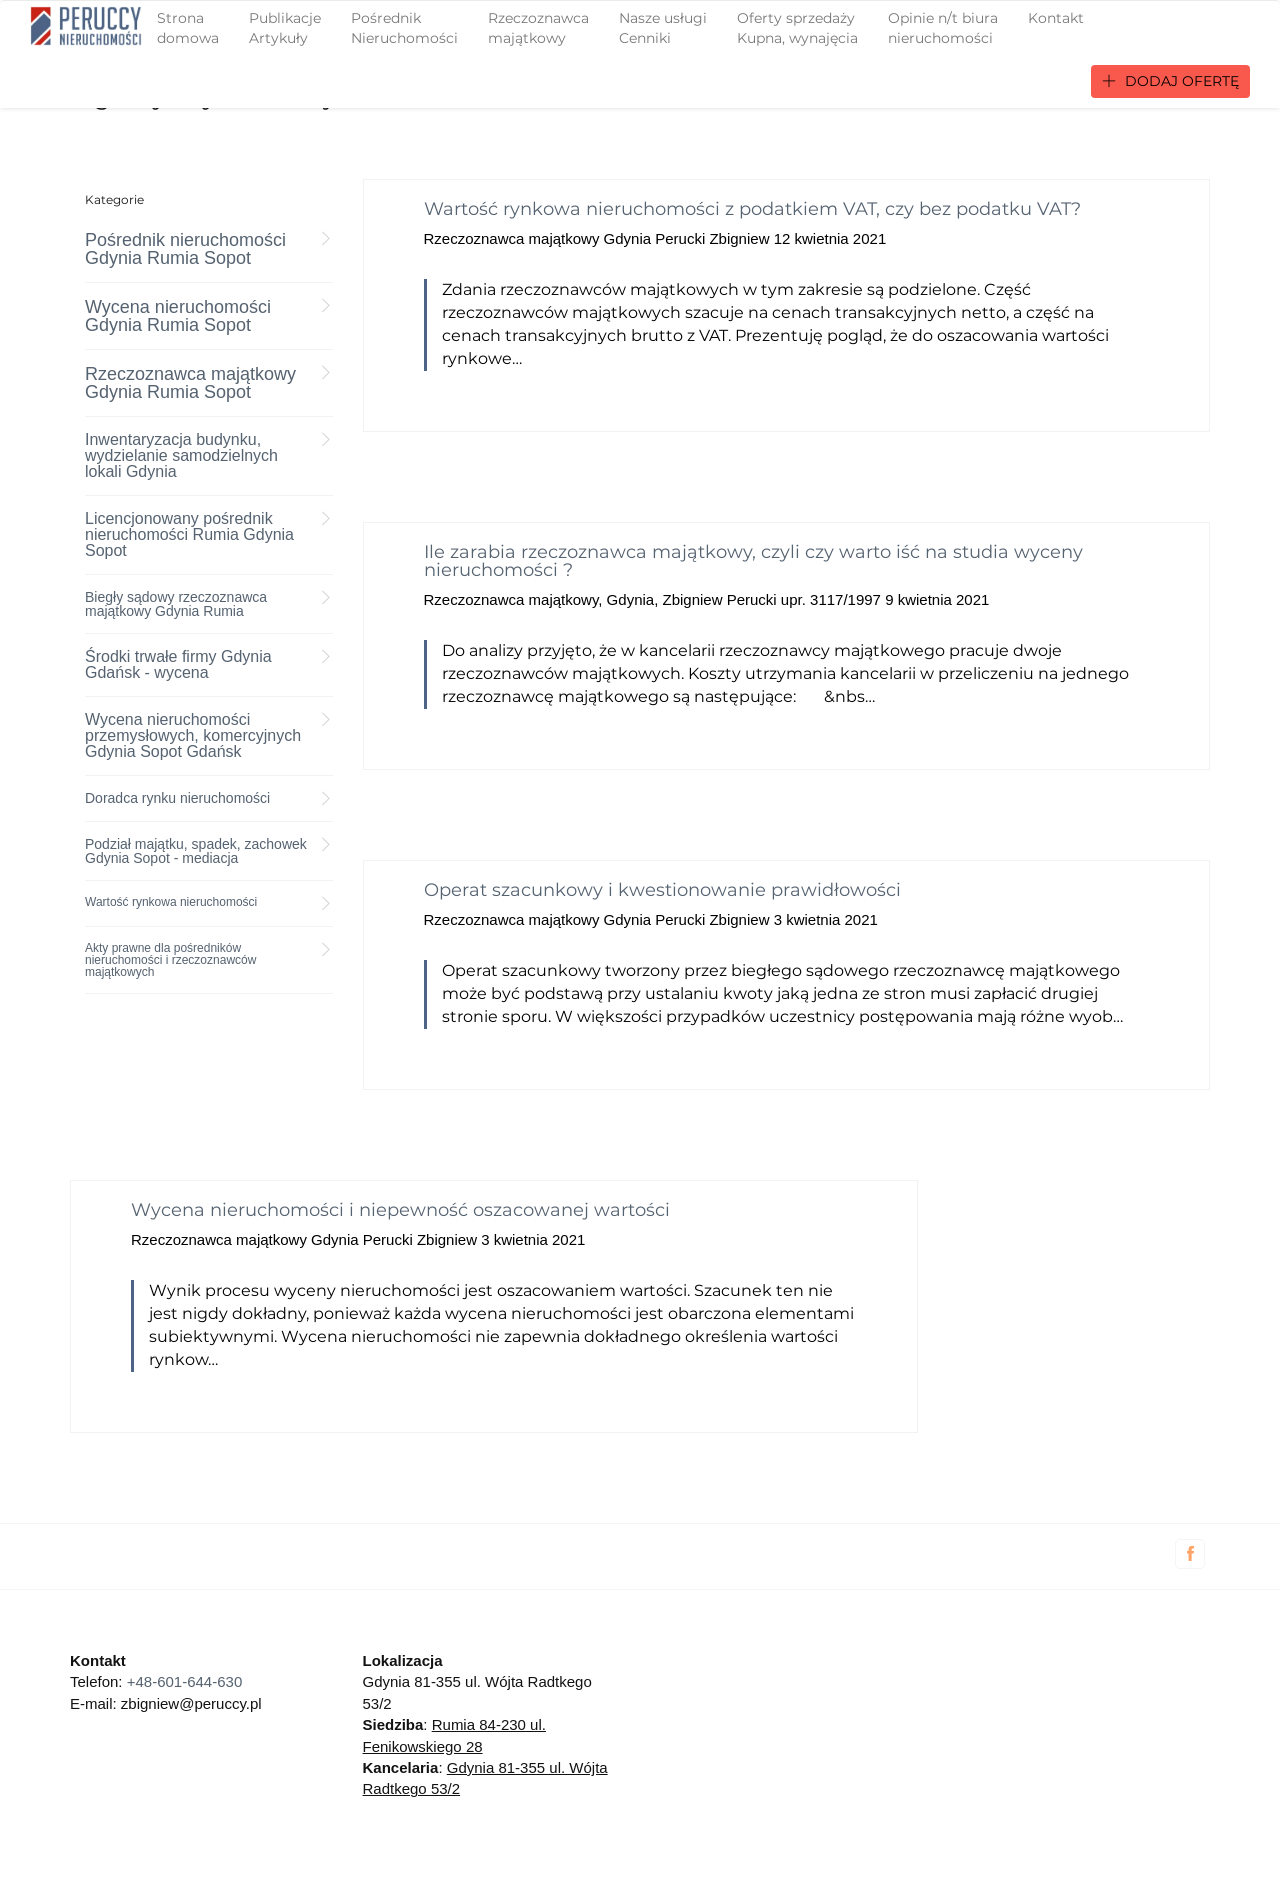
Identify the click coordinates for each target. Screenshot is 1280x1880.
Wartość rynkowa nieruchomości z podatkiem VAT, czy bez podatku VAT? (752, 209)
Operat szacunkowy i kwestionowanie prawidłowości (662, 890)
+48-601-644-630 (185, 1681)
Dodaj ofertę (1170, 81)
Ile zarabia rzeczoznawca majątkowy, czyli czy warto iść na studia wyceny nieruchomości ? (753, 561)
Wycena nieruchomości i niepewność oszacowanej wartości (400, 1210)
